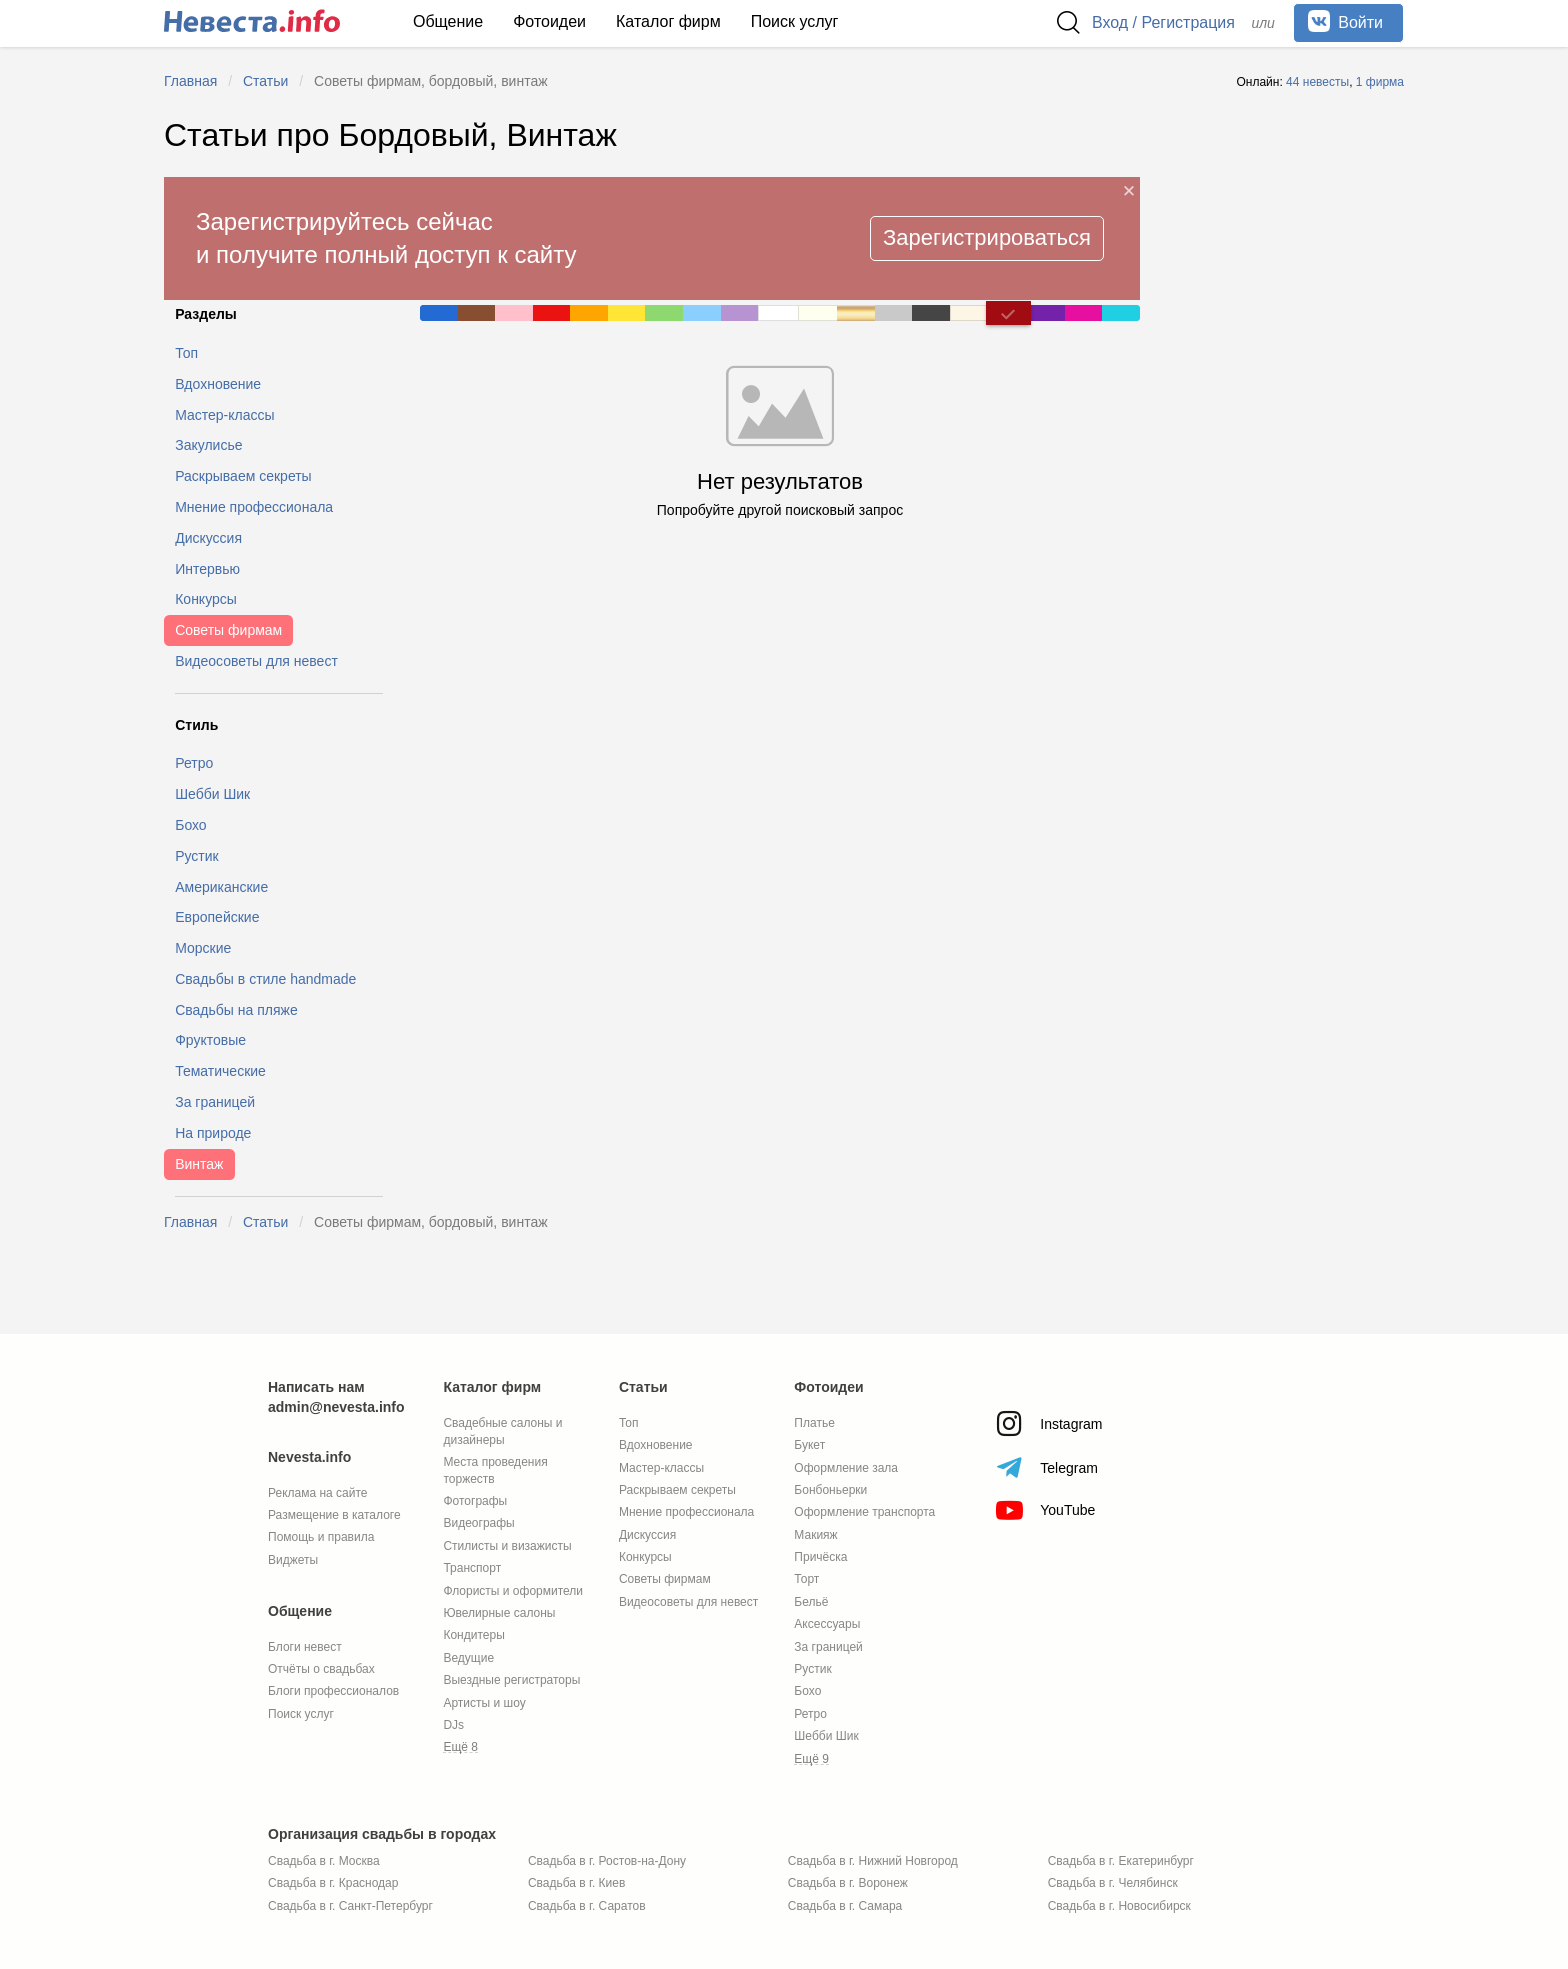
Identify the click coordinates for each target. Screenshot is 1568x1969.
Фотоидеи (549, 21)
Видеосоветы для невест (688, 1602)
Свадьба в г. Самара (845, 1906)
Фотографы (475, 1501)
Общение (448, 21)
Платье (814, 1423)
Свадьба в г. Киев (576, 1883)
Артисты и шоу (484, 1703)
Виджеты (293, 1560)
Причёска (820, 1557)
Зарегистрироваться (987, 237)
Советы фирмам (665, 1579)
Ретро (810, 1714)
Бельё (811, 1602)
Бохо (807, 1691)
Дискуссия (647, 1535)
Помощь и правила (321, 1537)
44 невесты (1317, 82)
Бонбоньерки (830, 1490)
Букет (809, 1445)
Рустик (812, 1669)
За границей (828, 1647)
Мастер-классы (661, 1468)
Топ (629, 1423)
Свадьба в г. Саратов (587, 1906)
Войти (1345, 21)
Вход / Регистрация (1163, 22)
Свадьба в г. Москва (324, 1861)
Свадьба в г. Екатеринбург (1121, 1861)
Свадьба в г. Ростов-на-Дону (607, 1861)
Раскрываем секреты (677, 1490)
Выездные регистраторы (511, 1680)
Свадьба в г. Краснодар (333, 1883)
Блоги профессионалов (333, 1691)
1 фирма (1380, 82)
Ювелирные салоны (499, 1613)
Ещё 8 (460, 1747)
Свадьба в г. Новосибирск (1119, 1906)
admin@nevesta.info (336, 1407)
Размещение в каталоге (334, 1515)
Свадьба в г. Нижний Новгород (873, 1861)
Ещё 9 (811, 1759)
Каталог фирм (668, 21)
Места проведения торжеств (495, 1470)
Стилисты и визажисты (507, 1546)
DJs (453, 1725)
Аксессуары (827, 1624)
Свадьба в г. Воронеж (848, 1883)
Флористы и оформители (513, 1591)
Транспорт (472, 1568)
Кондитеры (473, 1635)
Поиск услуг (795, 21)
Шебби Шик (826, 1736)
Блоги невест (305, 1647)
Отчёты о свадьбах (321, 1669)
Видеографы (478, 1523)
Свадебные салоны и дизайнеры (502, 1431)
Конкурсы (645, 1557)
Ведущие (468, 1658)
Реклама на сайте (318, 1493)
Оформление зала (846, 1468)
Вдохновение (656, 1445)
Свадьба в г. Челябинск (1113, 1883)
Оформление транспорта (864, 1512)
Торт (806, 1579)
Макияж (815, 1535)
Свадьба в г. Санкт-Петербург (350, 1906)
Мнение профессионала (686, 1512)
